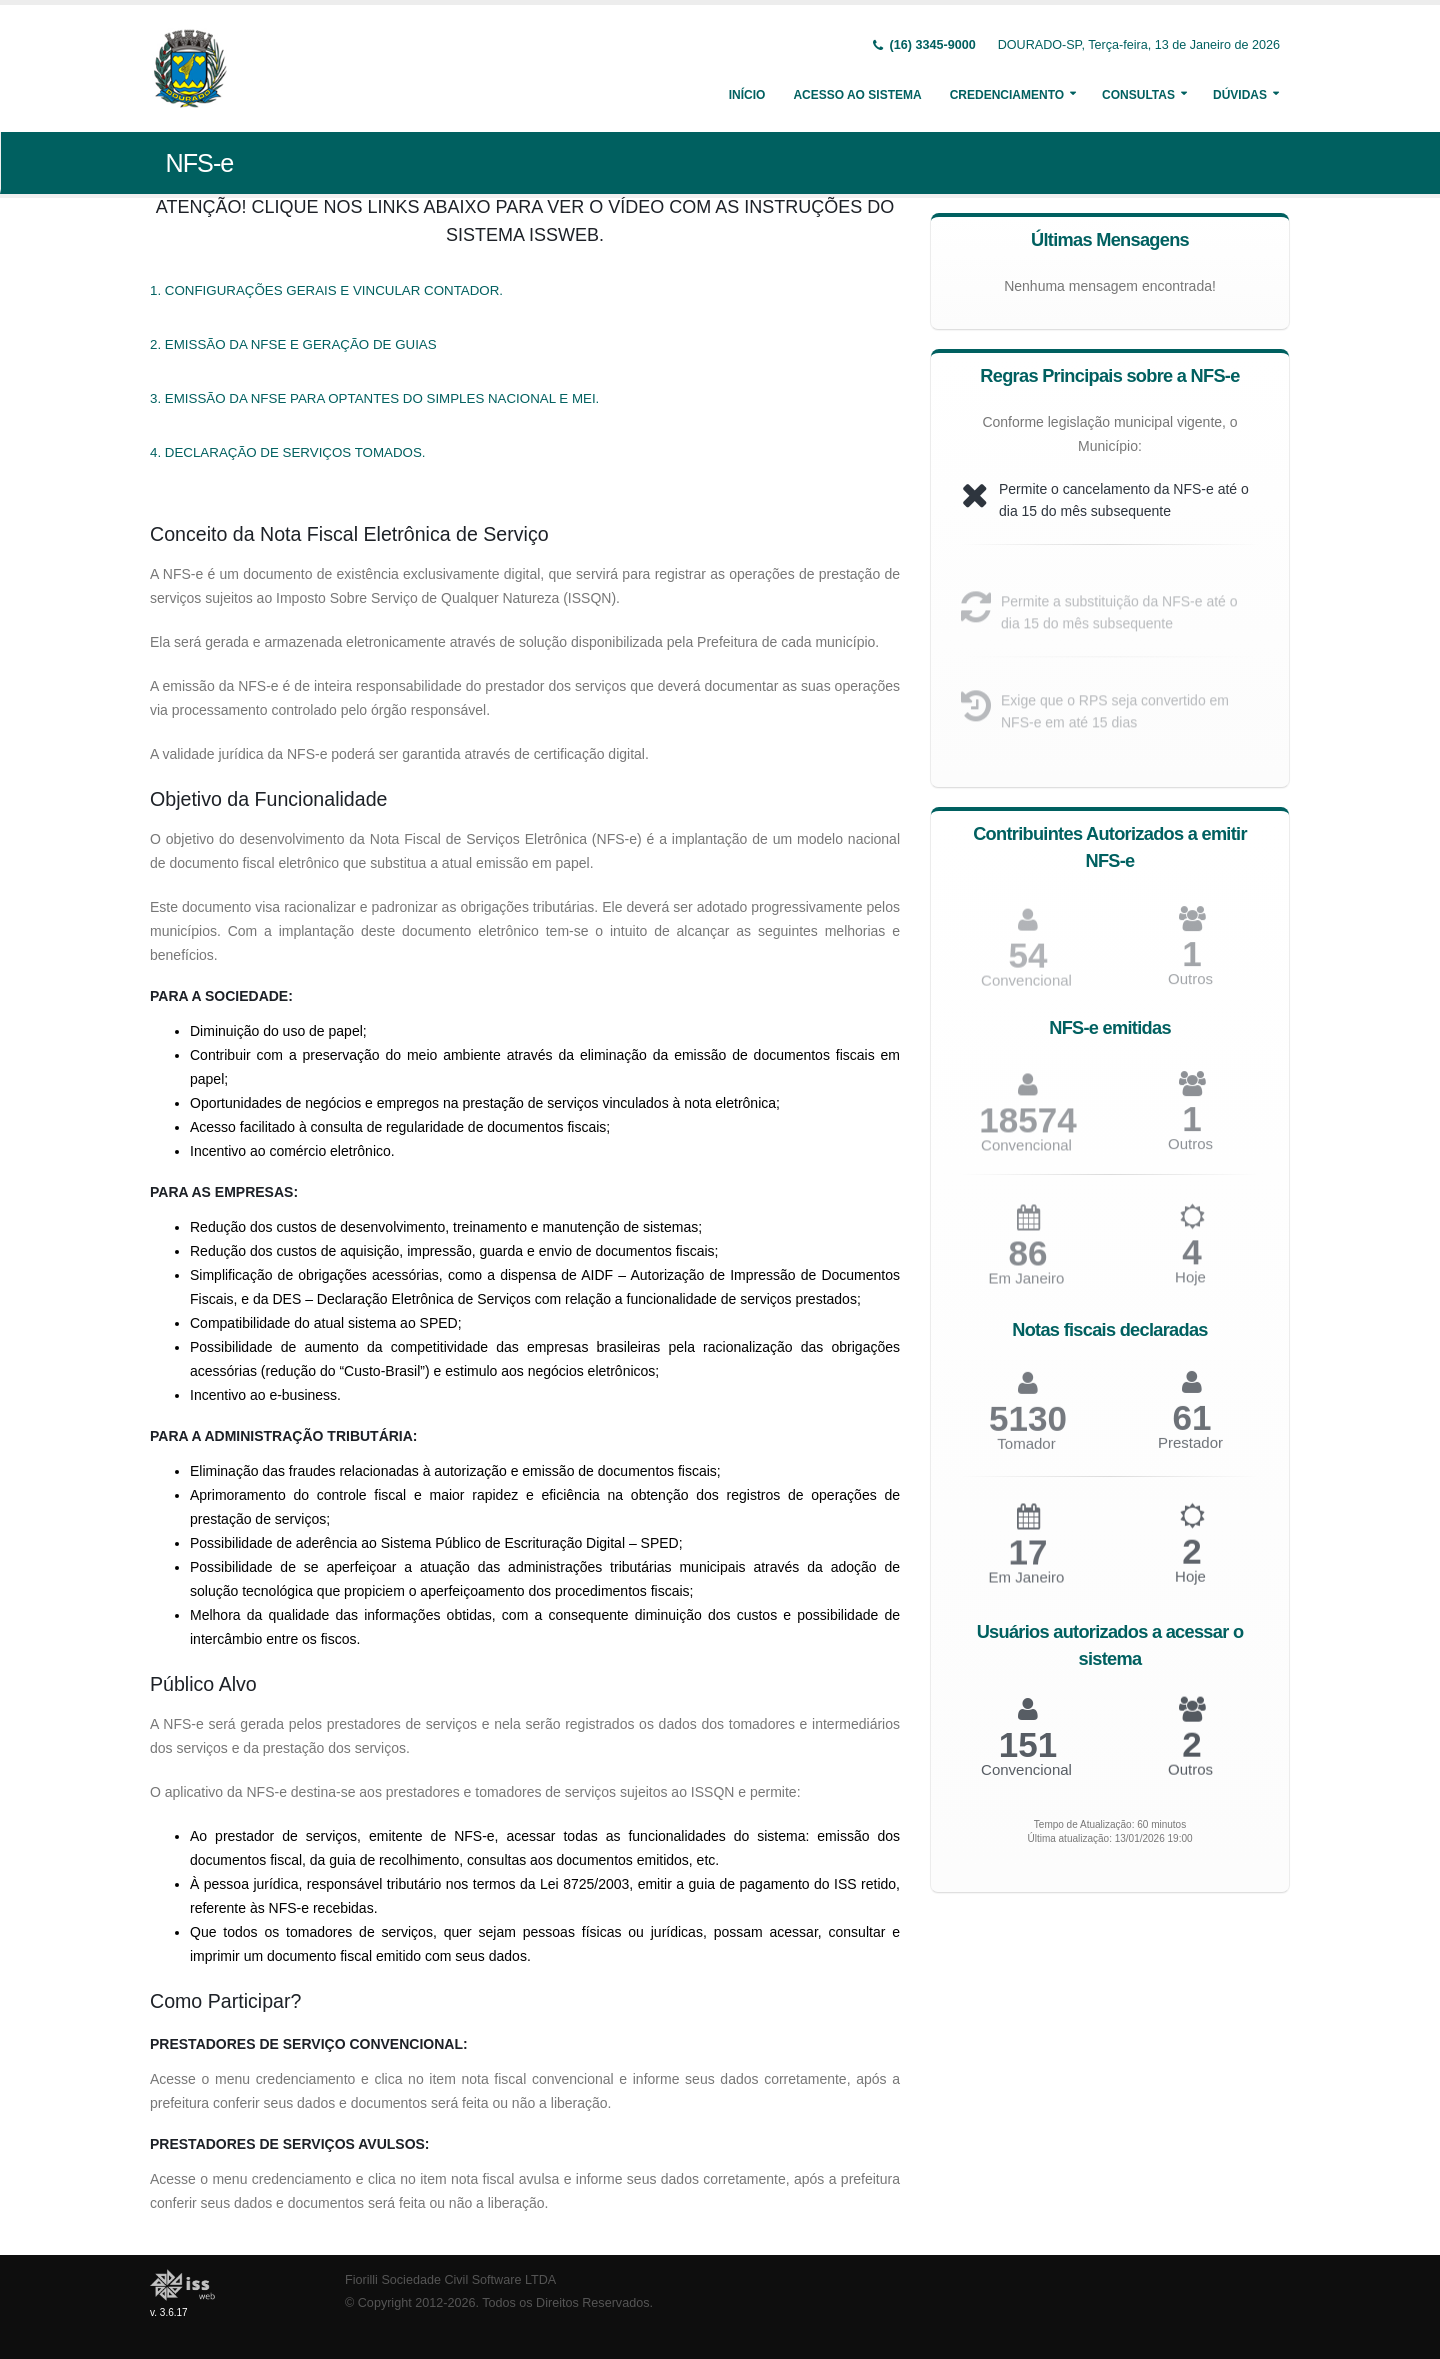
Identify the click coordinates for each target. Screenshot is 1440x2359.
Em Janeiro (1027, 1287)
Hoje (1190, 1286)
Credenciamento (1007, 95)
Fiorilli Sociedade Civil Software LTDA (450, 2280)
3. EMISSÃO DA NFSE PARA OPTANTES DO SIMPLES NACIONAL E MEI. (374, 398)
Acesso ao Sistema (857, 95)
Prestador (1190, 1451)
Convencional (1026, 1153)
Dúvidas (1240, 95)
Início (747, 95)
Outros (1190, 987)
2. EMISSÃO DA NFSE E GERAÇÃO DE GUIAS (293, 344)
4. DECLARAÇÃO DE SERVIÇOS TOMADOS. (288, 452)
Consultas (1138, 95)
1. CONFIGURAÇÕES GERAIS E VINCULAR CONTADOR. (326, 290)
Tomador (1026, 1452)
